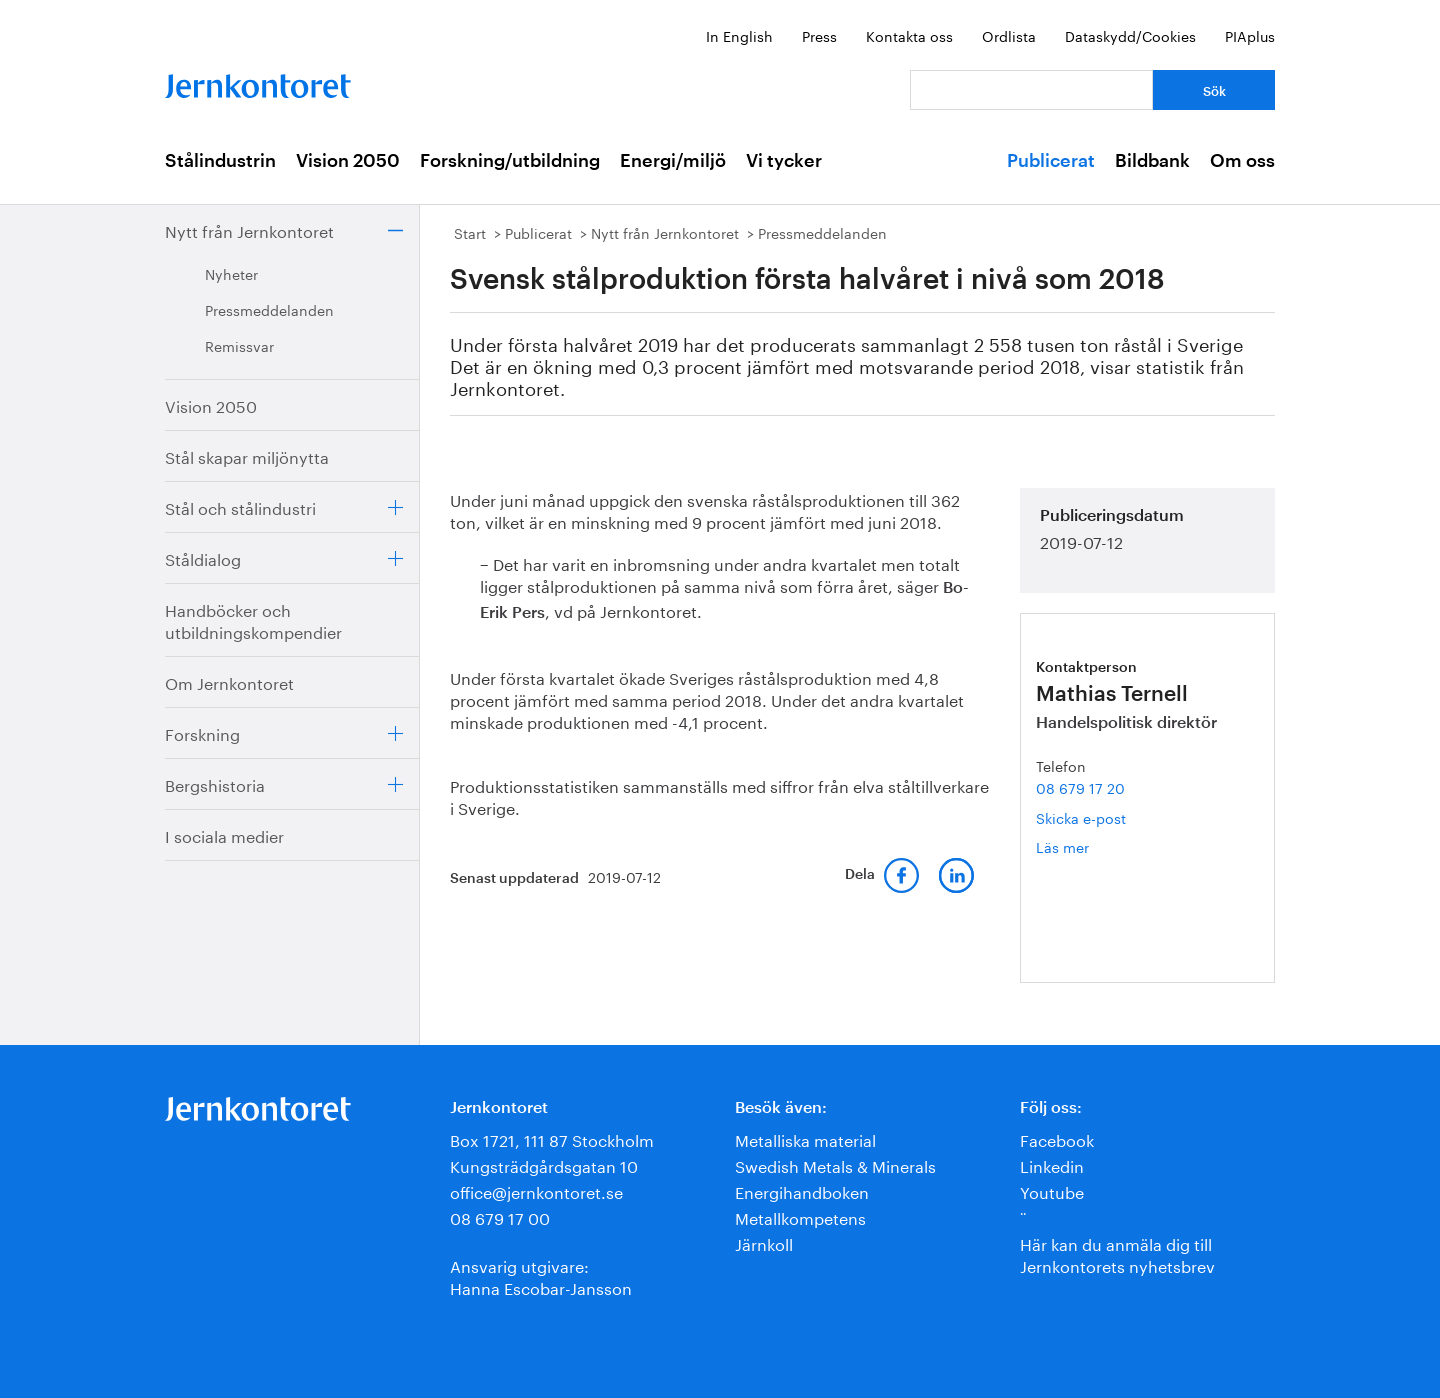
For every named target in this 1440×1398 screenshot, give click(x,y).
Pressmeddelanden (269, 309)
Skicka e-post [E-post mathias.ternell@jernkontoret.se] (1081, 817)
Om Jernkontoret (229, 681)
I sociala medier (224, 834)
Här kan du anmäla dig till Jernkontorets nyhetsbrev (1117, 1253)
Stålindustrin (220, 161)
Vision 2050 (348, 161)
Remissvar (239, 345)
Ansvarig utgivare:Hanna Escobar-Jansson (541, 1275)
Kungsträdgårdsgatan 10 (544, 1164)
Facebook (1057, 1138)
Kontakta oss (909, 35)
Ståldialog (203, 557)
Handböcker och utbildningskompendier (253, 619)
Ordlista (1009, 35)
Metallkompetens (800, 1216)
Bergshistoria (215, 783)
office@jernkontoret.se (536, 1190)
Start (470, 232)
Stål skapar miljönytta (247, 455)
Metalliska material (805, 1138)
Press (819, 35)
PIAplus (1250, 35)
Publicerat (1051, 161)
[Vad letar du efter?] (1031, 90)
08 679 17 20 (1080, 787)
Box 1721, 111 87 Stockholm (552, 1138)
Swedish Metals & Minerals (835, 1164)
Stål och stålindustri (240, 506)
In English (739, 35)
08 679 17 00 (500, 1216)
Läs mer (1089, 846)
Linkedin (1052, 1164)
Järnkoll (764, 1242)
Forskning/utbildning (510, 161)
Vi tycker (784, 161)
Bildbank (1152, 161)
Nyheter (231, 273)
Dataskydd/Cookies (1130, 35)
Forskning (202, 732)
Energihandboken (802, 1190)
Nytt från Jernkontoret (249, 229)
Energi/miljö (673, 161)
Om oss (1242, 161)
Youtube (1052, 1190)
